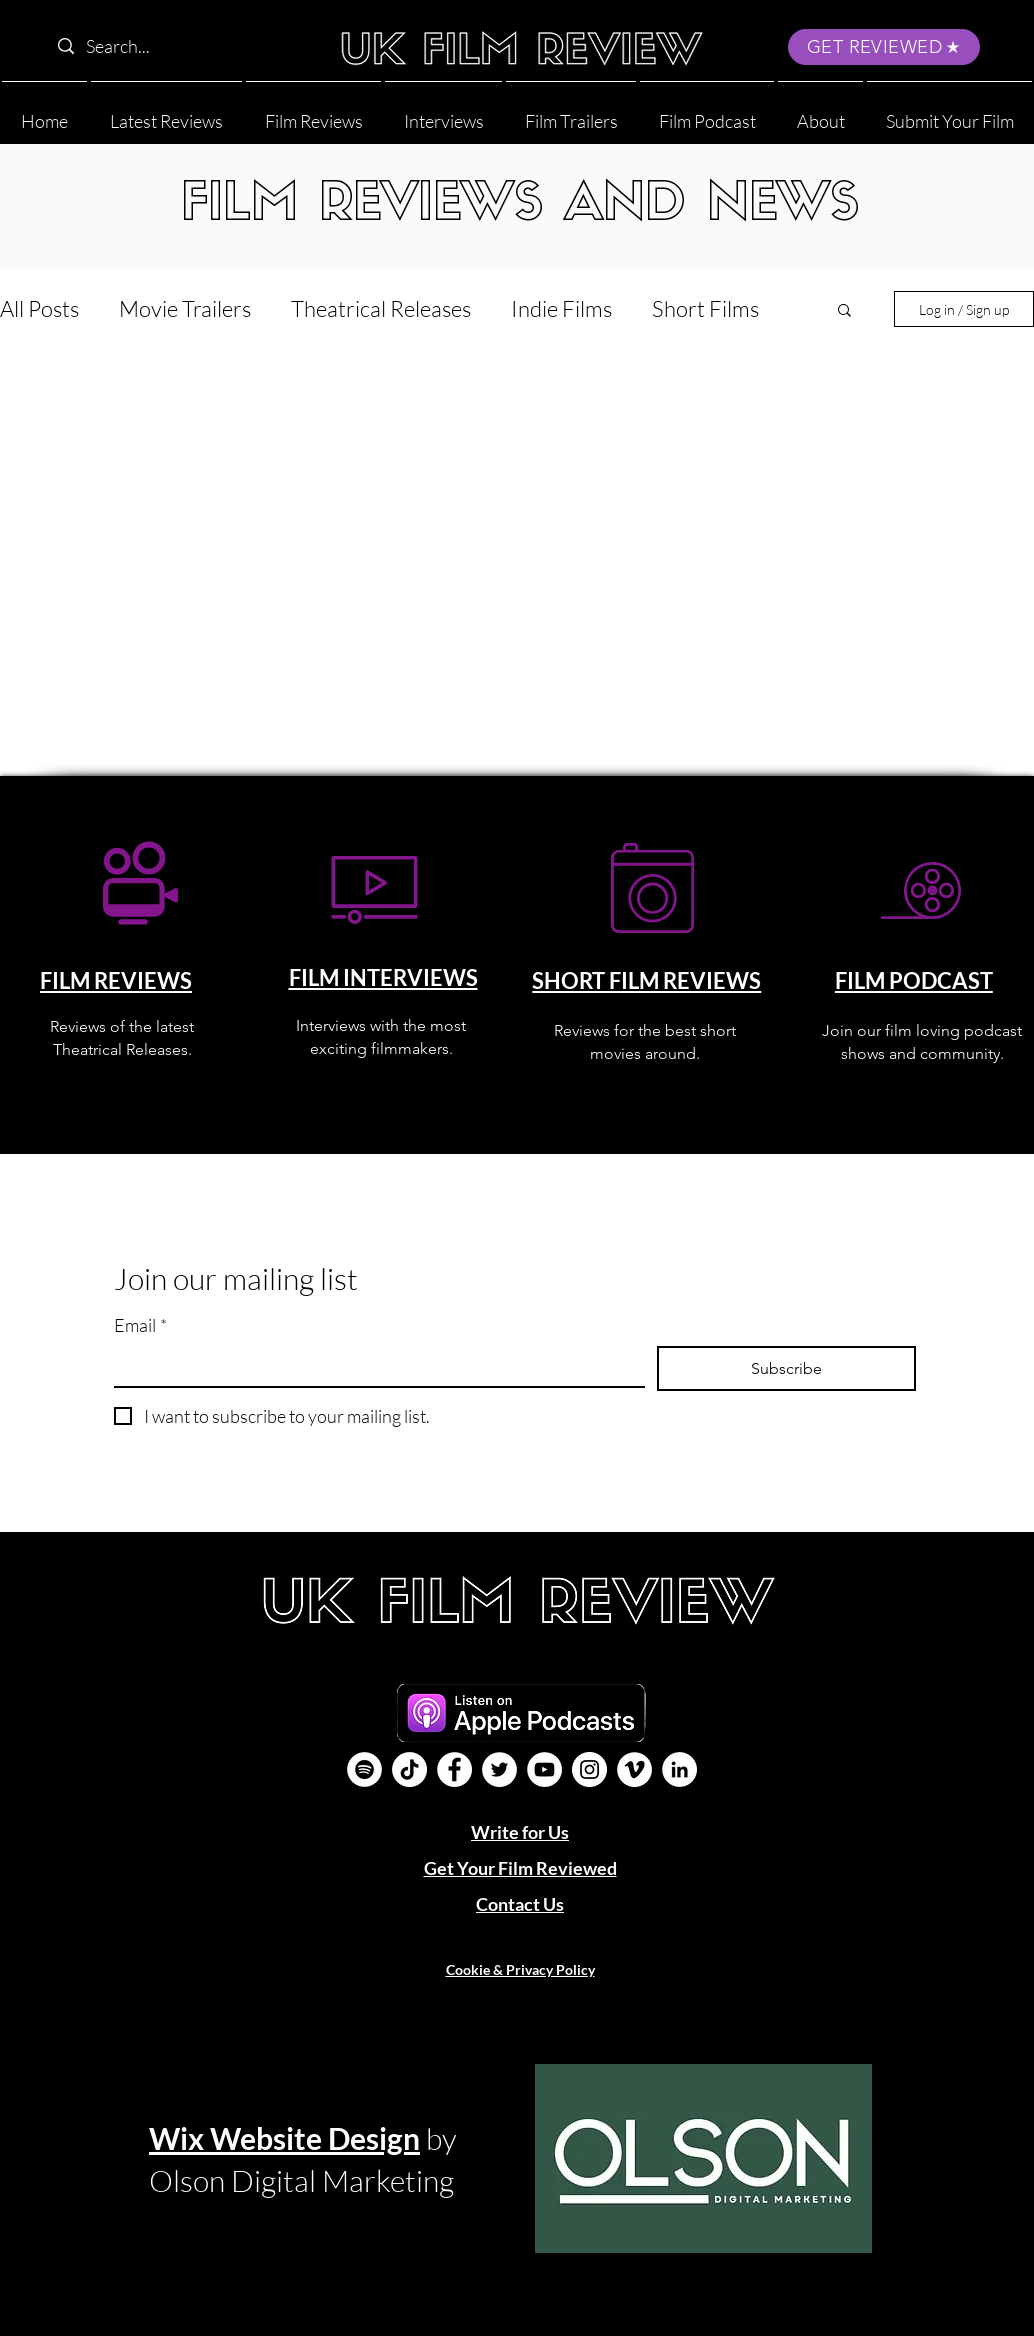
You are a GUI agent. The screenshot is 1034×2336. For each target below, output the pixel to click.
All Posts (39, 308)
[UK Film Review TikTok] (409, 1769)
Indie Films (561, 308)
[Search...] (175, 46)
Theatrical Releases (381, 308)
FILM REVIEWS (116, 980)
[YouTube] (544, 1769)
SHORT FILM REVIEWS (646, 980)
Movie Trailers (185, 308)
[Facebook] (454, 1769)
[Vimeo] (634, 1769)
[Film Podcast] (364, 1769)
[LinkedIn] (679, 1769)
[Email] (373, 1366)
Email (140, 1325)
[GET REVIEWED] (884, 47)
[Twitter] (499, 1769)
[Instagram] (589, 1769)
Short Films (705, 308)
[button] (820, 112)
